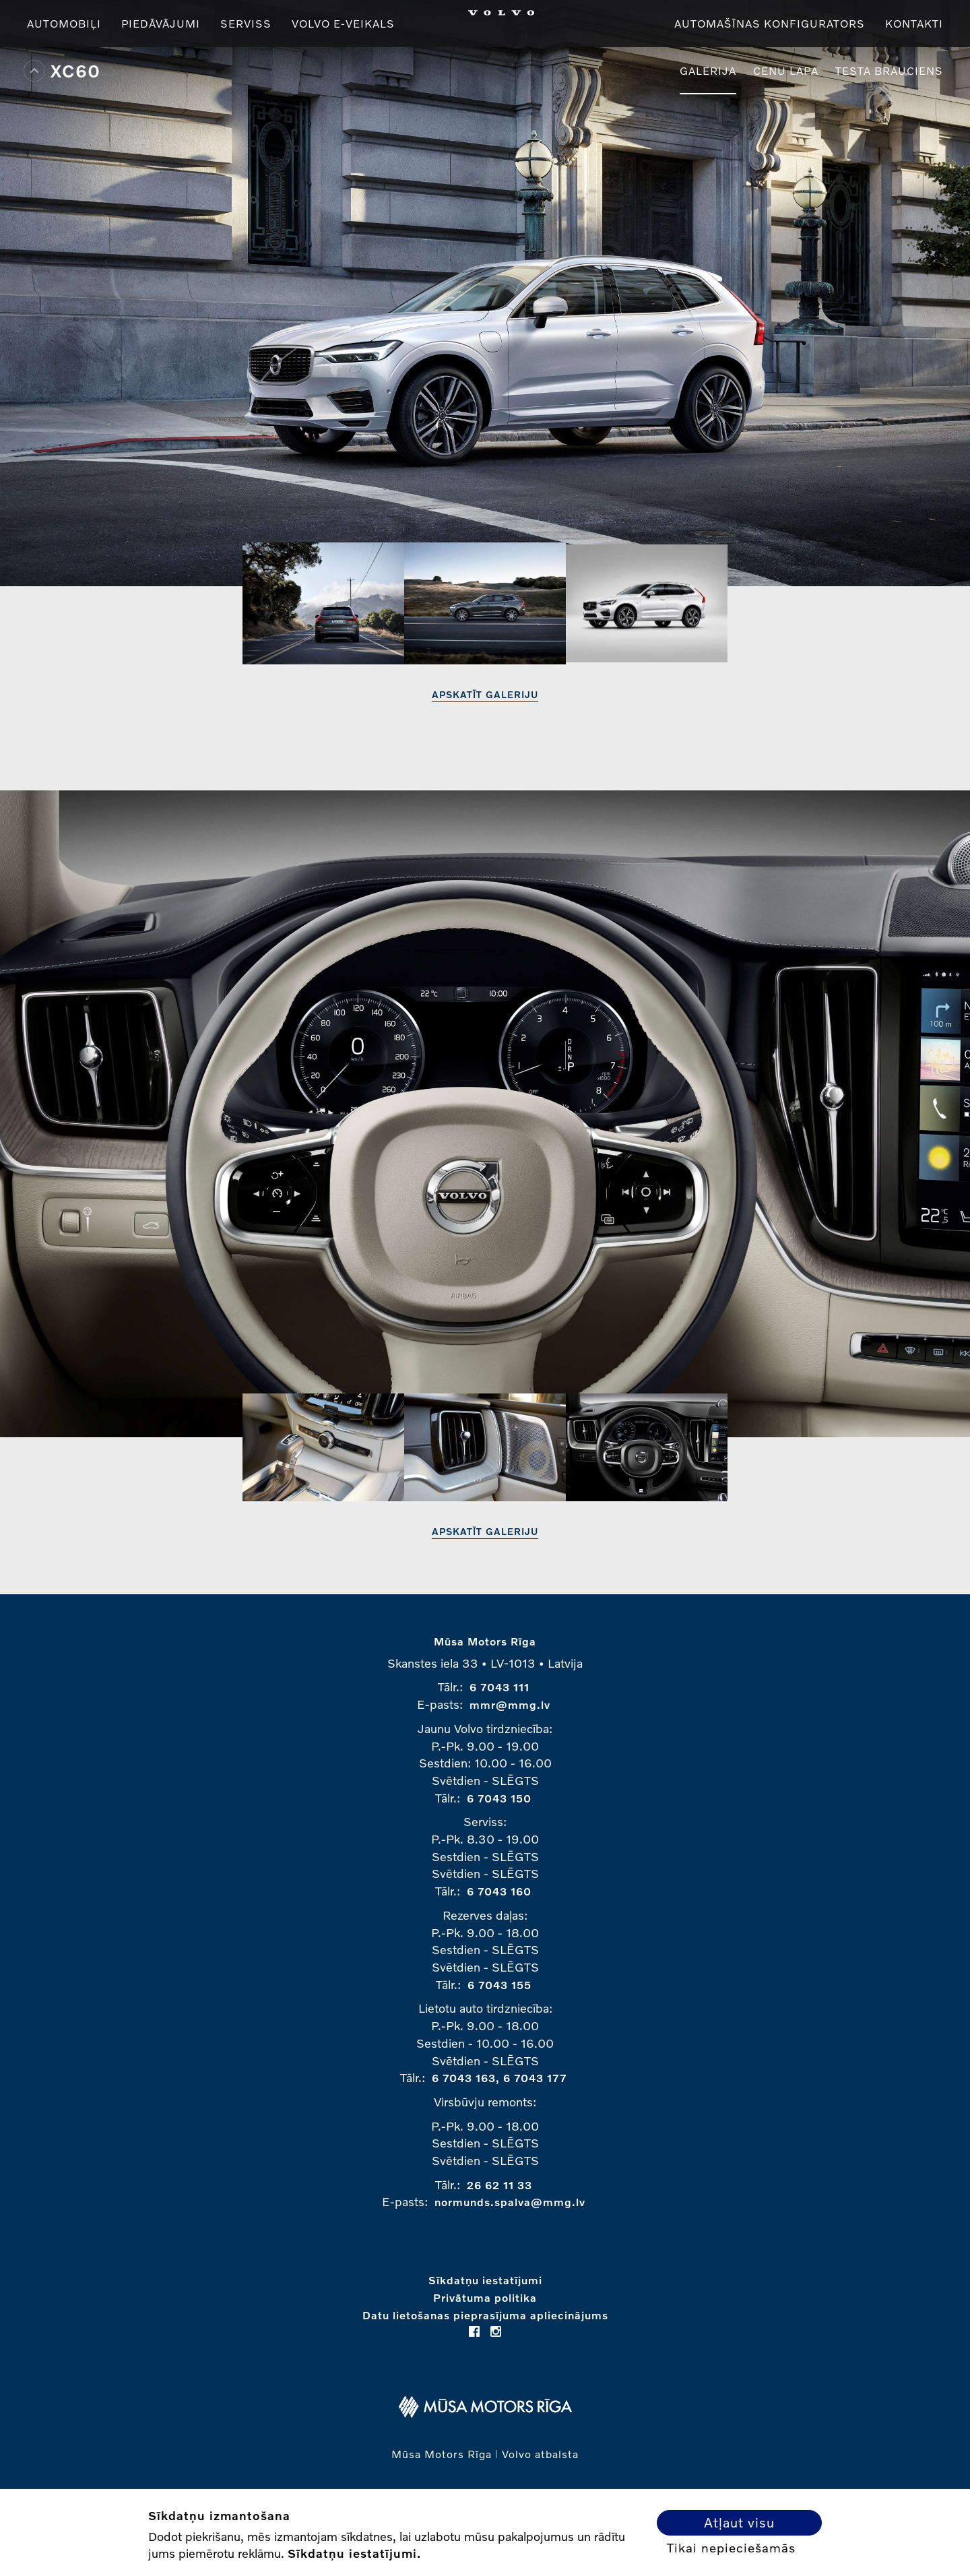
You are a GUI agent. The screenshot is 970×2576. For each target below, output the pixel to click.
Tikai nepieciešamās (731, 2547)
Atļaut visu (739, 2522)
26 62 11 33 (499, 2184)
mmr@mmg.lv (510, 1704)
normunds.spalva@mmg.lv (509, 2201)
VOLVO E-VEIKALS (343, 23)
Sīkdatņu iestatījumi (485, 2279)
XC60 (75, 71)
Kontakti (914, 23)
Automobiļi (64, 23)
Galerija (708, 70)
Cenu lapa (785, 70)
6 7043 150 (499, 1798)
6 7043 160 (499, 1891)
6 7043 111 (499, 1686)
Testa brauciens (889, 70)
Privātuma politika (485, 2297)
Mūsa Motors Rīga (485, 1641)
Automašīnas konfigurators (769, 23)
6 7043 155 (499, 1984)
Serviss (245, 23)
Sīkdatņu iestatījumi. (354, 2553)
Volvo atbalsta (540, 2453)
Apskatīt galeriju (485, 694)
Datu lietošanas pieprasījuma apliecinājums (485, 2314)
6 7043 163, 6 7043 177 (499, 2077)
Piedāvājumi (160, 23)
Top (34, 71)
